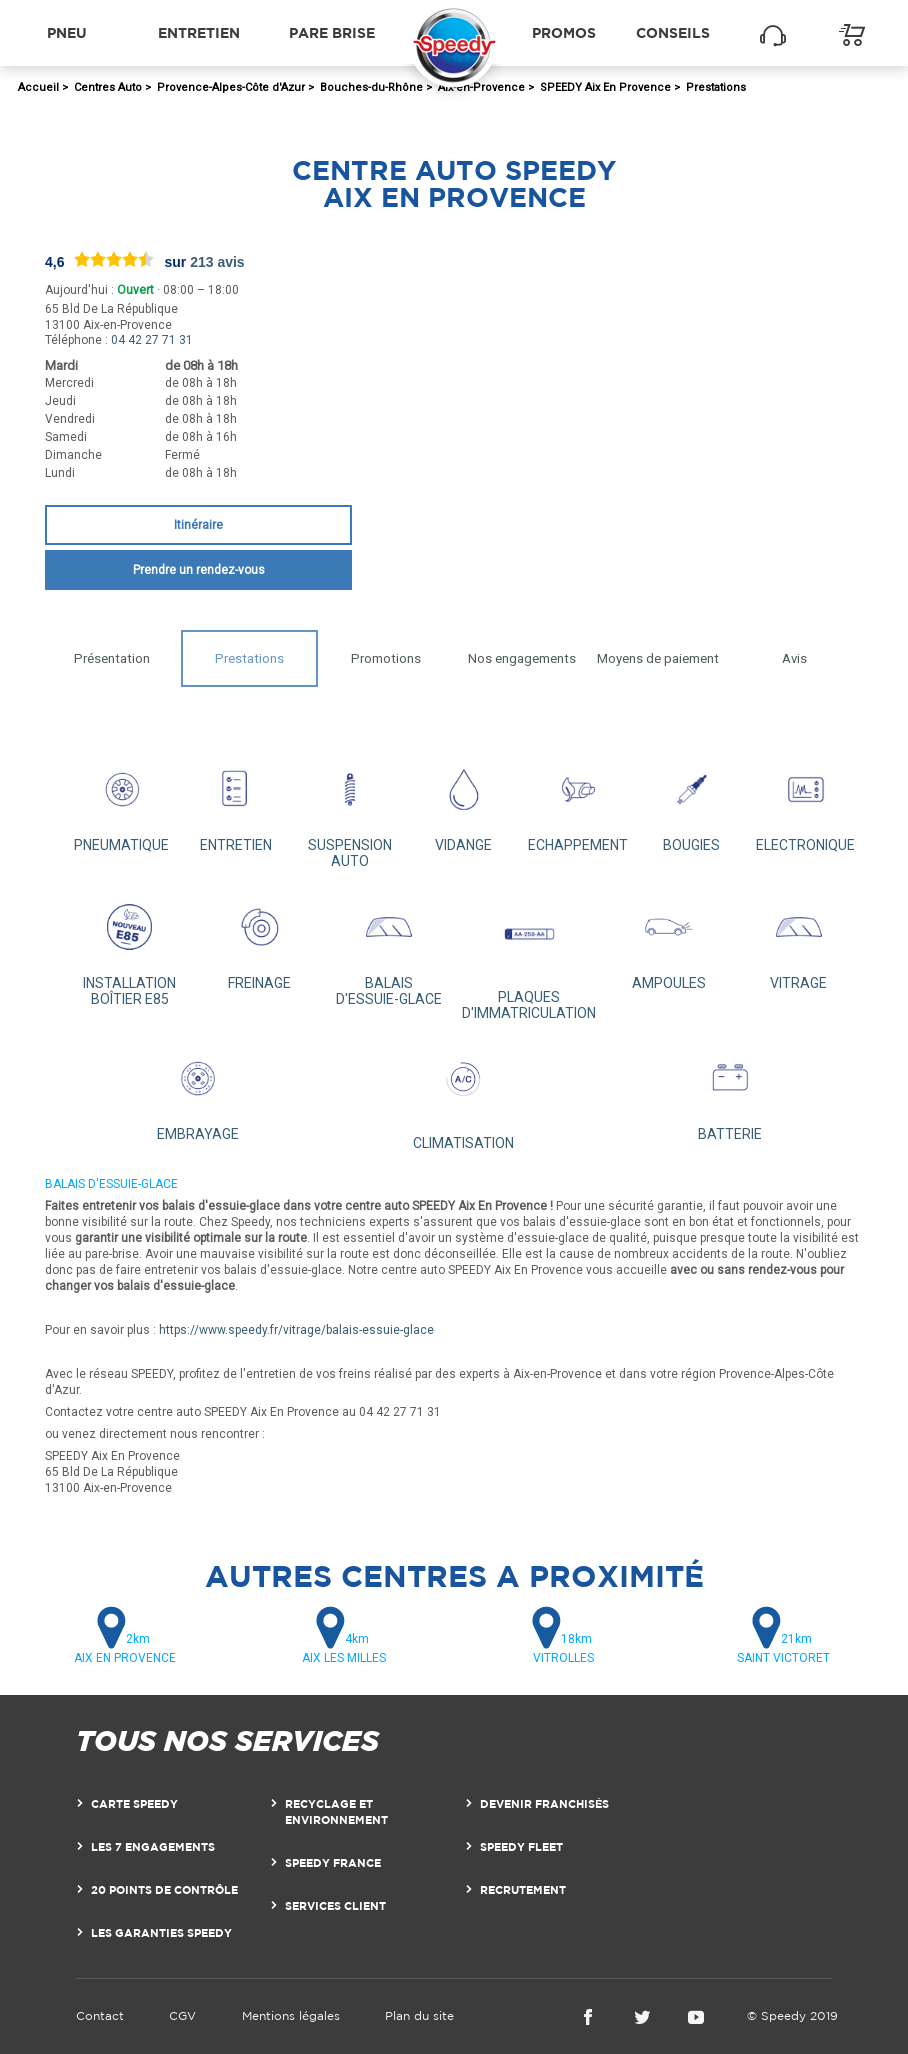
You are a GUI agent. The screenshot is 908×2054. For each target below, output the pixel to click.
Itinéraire (198, 525)
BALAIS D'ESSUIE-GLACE (388, 947)
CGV (182, 2015)
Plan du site (419, 2015)
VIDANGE (463, 802)
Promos (564, 32)
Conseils (673, 32)
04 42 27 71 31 (152, 340)
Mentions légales (291, 2015)
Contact (100, 2015)
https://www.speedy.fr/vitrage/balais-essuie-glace (296, 1330)
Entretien (199, 32)
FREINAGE (259, 939)
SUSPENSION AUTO (349, 810)
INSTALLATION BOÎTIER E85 (129, 947)
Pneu (67, 32)
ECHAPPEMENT (577, 802)
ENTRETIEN (235, 802)
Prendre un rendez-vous (199, 570)
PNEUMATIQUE (122, 802)
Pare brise (332, 32)
